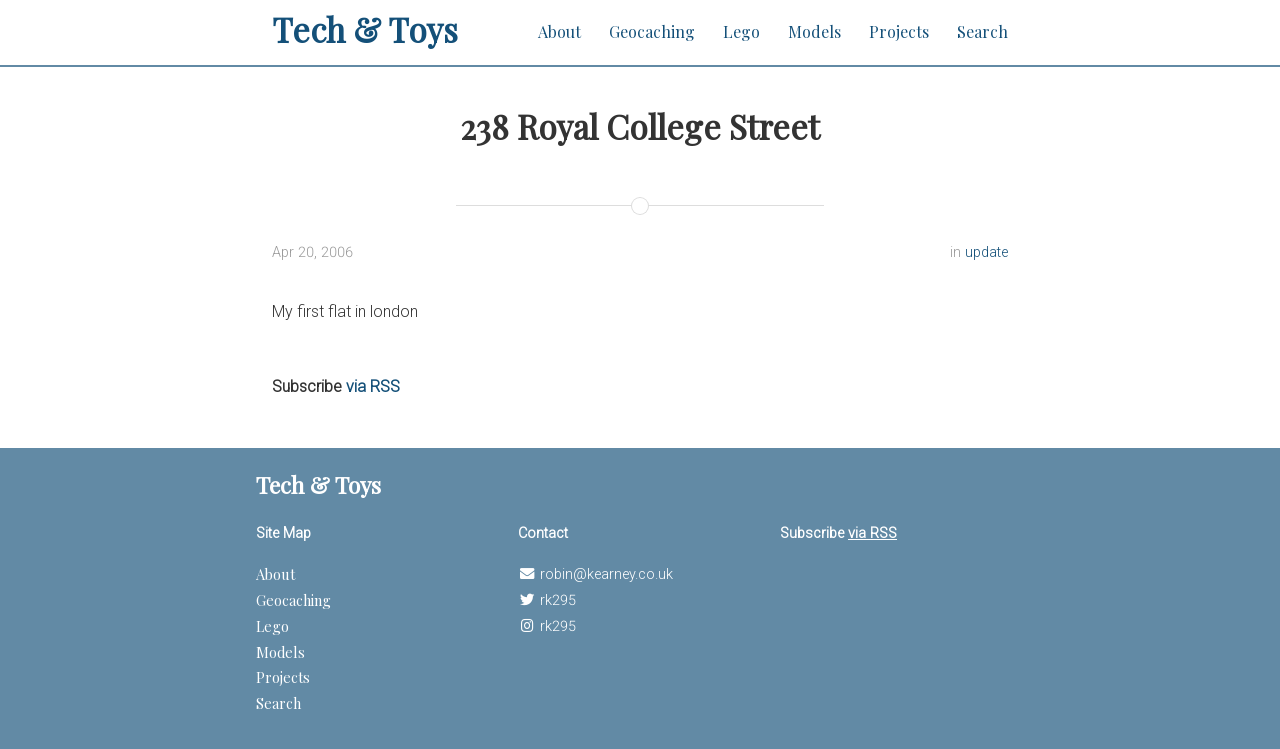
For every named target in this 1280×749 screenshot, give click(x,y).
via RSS (373, 386)
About (559, 31)
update (986, 252)
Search (982, 31)
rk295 (558, 600)
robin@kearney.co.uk (606, 574)
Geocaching (652, 31)
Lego (741, 31)
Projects (899, 31)
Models (814, 31)
